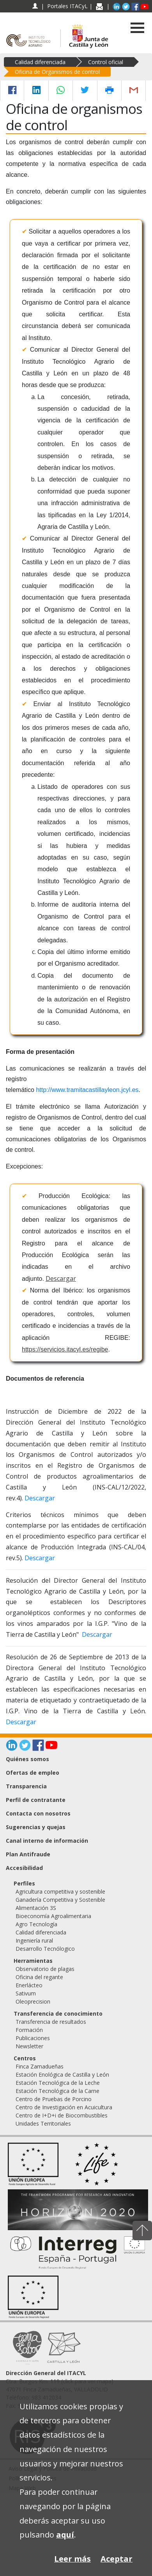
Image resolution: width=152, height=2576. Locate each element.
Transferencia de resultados (51, 2021)
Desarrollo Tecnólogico (45, 1948)
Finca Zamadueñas (40, 2066)
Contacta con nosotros (38, 1813)
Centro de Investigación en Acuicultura (64, 2107)
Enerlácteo (29, 1985)
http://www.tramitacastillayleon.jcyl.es (87, 1090)
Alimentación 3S (36, 1908)
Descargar (61, 1278)
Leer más (72, 2558)
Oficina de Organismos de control (57, 71)
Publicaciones (33, 2038)
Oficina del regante (39, 1977)
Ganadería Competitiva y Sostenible (60, 1899)
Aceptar (117, 2558)
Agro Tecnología (36, 1924)
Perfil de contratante (35, 1799)
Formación (29, 2030)
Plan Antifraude (28, 1854)
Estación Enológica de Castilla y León (62, 2074)
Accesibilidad (24, 1867)
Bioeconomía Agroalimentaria (53, 1916)
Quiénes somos (27, 1759)
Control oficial (105, 62)
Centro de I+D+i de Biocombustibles (62, 2115)
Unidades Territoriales (43, 2123)
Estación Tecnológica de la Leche (58, 2082)
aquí (65, 2534)
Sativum (26, 1993)
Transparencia (26, 1786)
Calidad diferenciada (40, 62)
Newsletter (29, 2046)
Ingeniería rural (34, 1940)
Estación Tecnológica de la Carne (57, 2091)
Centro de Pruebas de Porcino (54, 2099)
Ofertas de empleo (32, 1772)
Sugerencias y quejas (35, 1827)
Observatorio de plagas (45, 1969)
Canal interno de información (47, 1840)
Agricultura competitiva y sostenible (60, 1891)
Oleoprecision (33, 2001)
